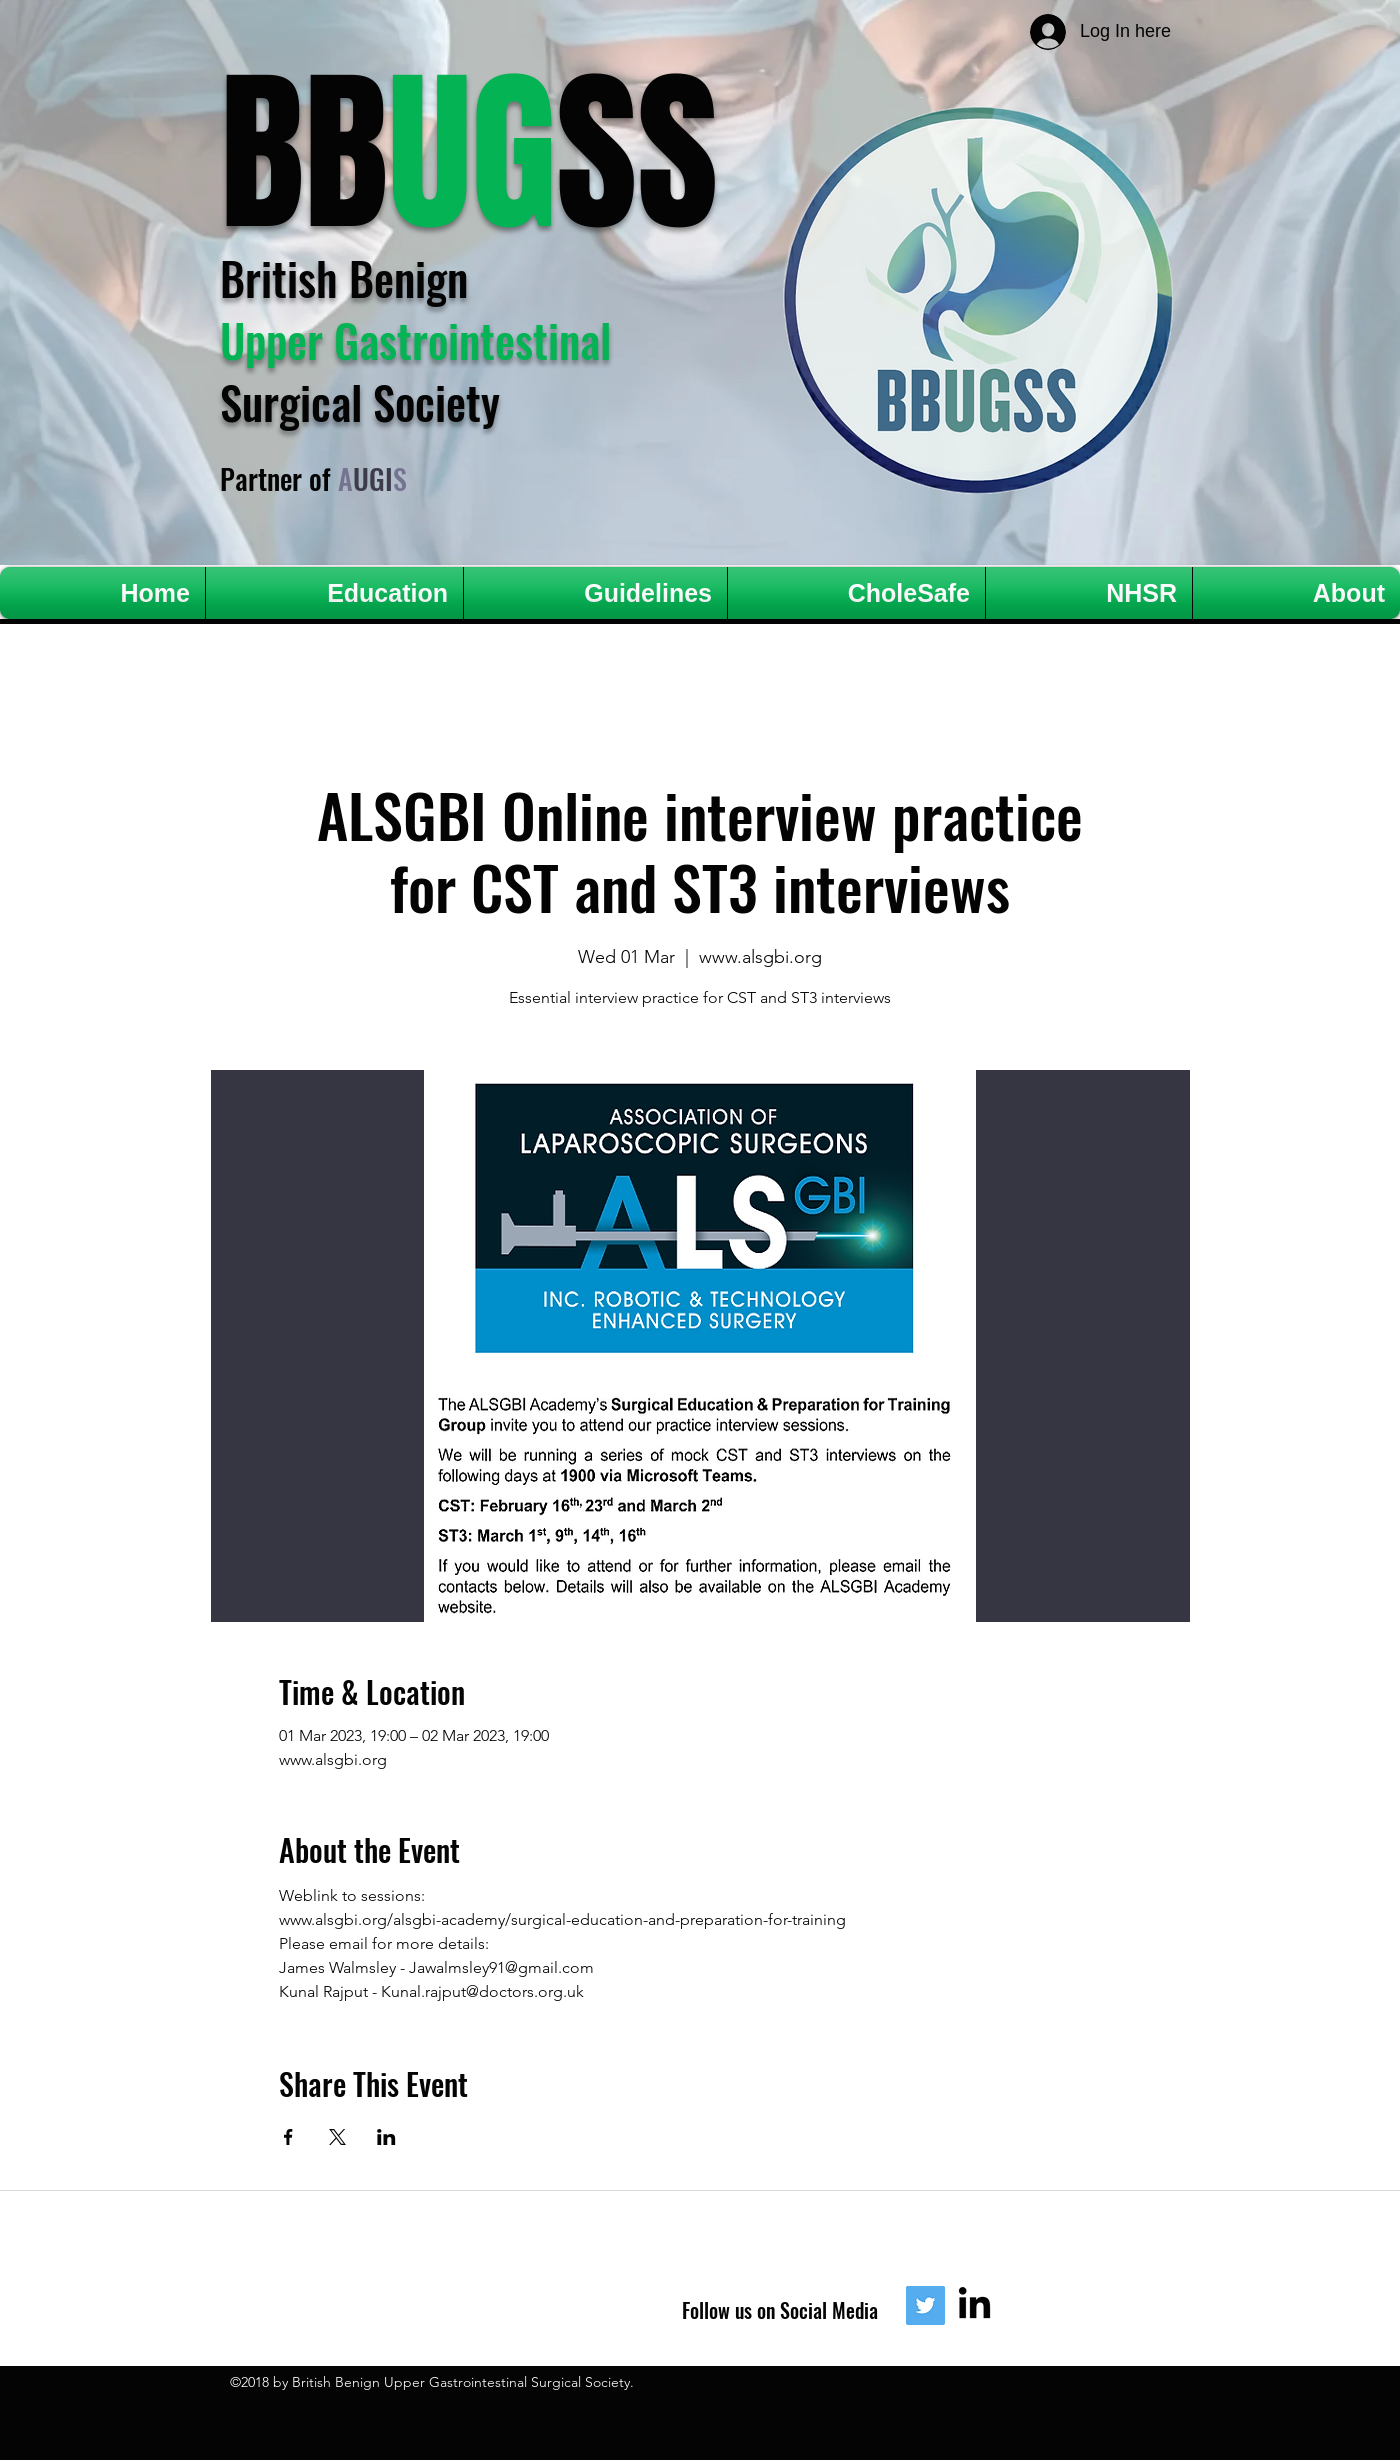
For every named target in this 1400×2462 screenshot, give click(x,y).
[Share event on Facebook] (288, 2137)
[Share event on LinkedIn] (386, 2137)
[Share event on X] (337, 2137)
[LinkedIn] (974, 2305)
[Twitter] (925, 2305)
